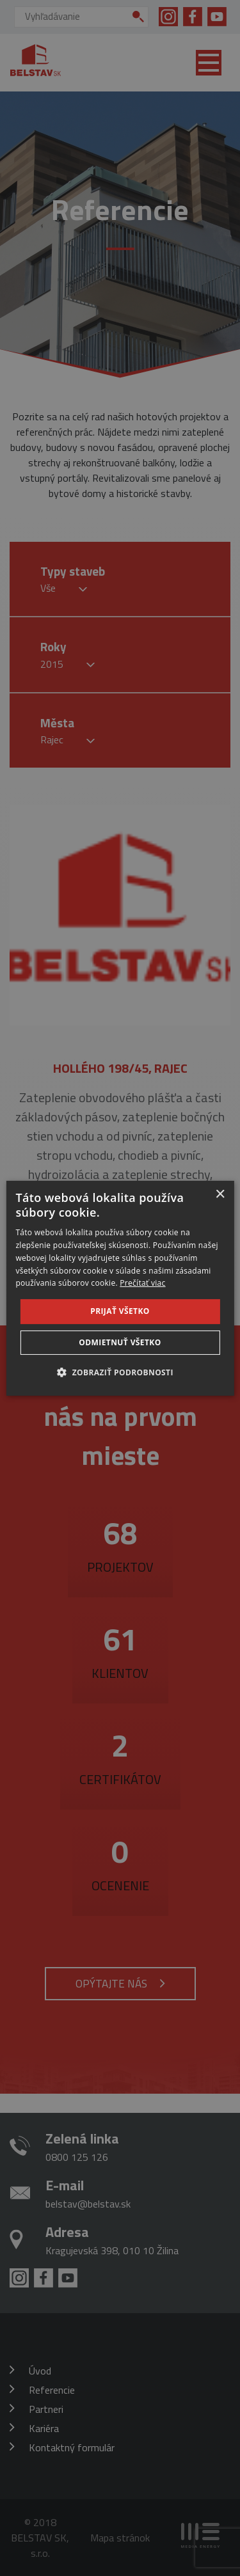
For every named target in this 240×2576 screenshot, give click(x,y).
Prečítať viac (142, 1282)
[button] (120, 1372)
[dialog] (120, 1287)
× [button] (220, 1194)
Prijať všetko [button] (120, 1311)
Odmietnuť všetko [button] (120, 1342)
